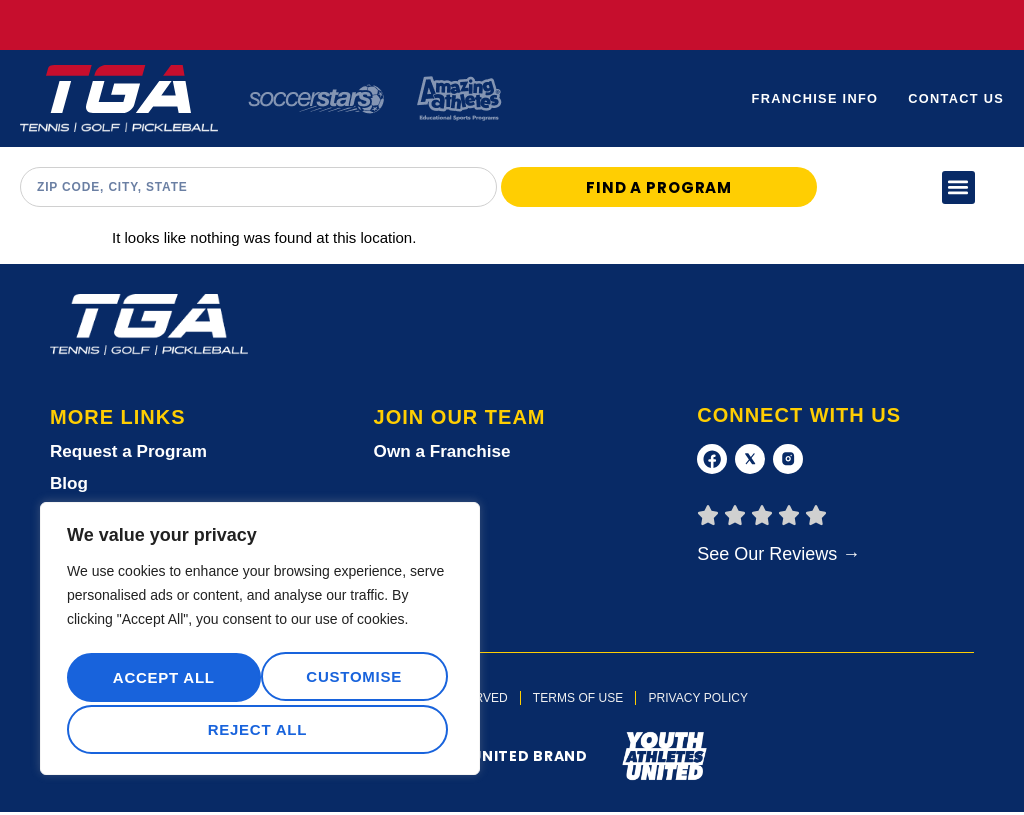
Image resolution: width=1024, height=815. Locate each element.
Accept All (260, 729)
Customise (159, 680)
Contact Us (955, 98)
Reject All (351, 680)
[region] (260, 643)
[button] (958, 187)
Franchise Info (812, 98)
